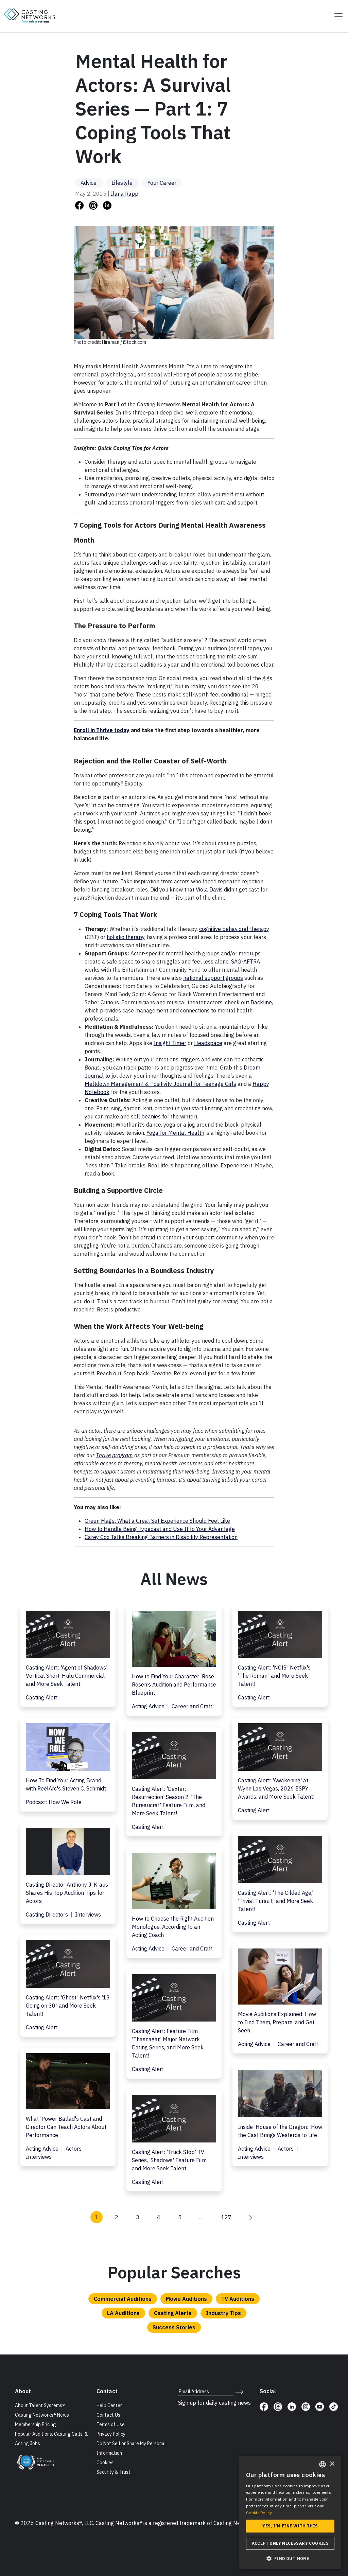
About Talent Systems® (40, 2405)
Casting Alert (42, 1697)
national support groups (213, 977)
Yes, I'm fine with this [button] (290, 2525)
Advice (89, 182)
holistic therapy (125, 937)
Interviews (88, 1914)
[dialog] (290, 2512)
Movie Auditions (186, 2298)
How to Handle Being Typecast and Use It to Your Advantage (160, 1528)
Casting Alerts (173, 2313)
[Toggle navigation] (336, 16)
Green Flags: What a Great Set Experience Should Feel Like (157, 1520)
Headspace (208, 1043)
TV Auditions (237, 2298)
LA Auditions (123, 2313)
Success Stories (174, 2327)
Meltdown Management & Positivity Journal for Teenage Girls (160, 1083)
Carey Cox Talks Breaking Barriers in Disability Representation (161, 1537)
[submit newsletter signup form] (239, 2391)
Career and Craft (192, 1706)
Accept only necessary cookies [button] (290, 2543)
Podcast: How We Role (54, 1802)
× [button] (331, 2464)
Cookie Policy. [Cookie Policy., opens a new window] (259, 2512)
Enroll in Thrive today (101, 730)
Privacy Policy (111, 2434)
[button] (290, 2558)
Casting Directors (47, 1914)
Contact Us (108, 2415)
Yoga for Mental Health (175, 1132)
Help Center (109, 2405)
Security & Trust (113, 2472)
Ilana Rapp (124, 193)
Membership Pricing (35, 2424)
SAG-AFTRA (245, 961)
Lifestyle (122, 182)
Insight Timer (170, 1043)
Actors (74, 2148)
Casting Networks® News (42, 2415)
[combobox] (322, 2464)
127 (226, 2217)
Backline (261, 1002)
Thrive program (114, 1455)
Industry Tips (223, 2313)
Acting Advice (149, 1706)
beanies (151, 1116)
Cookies (105, 2462)
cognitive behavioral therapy (234, 928)
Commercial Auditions (123, 2298)
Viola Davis (209, 889)
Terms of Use (111, 2424)
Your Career (161, 182)
